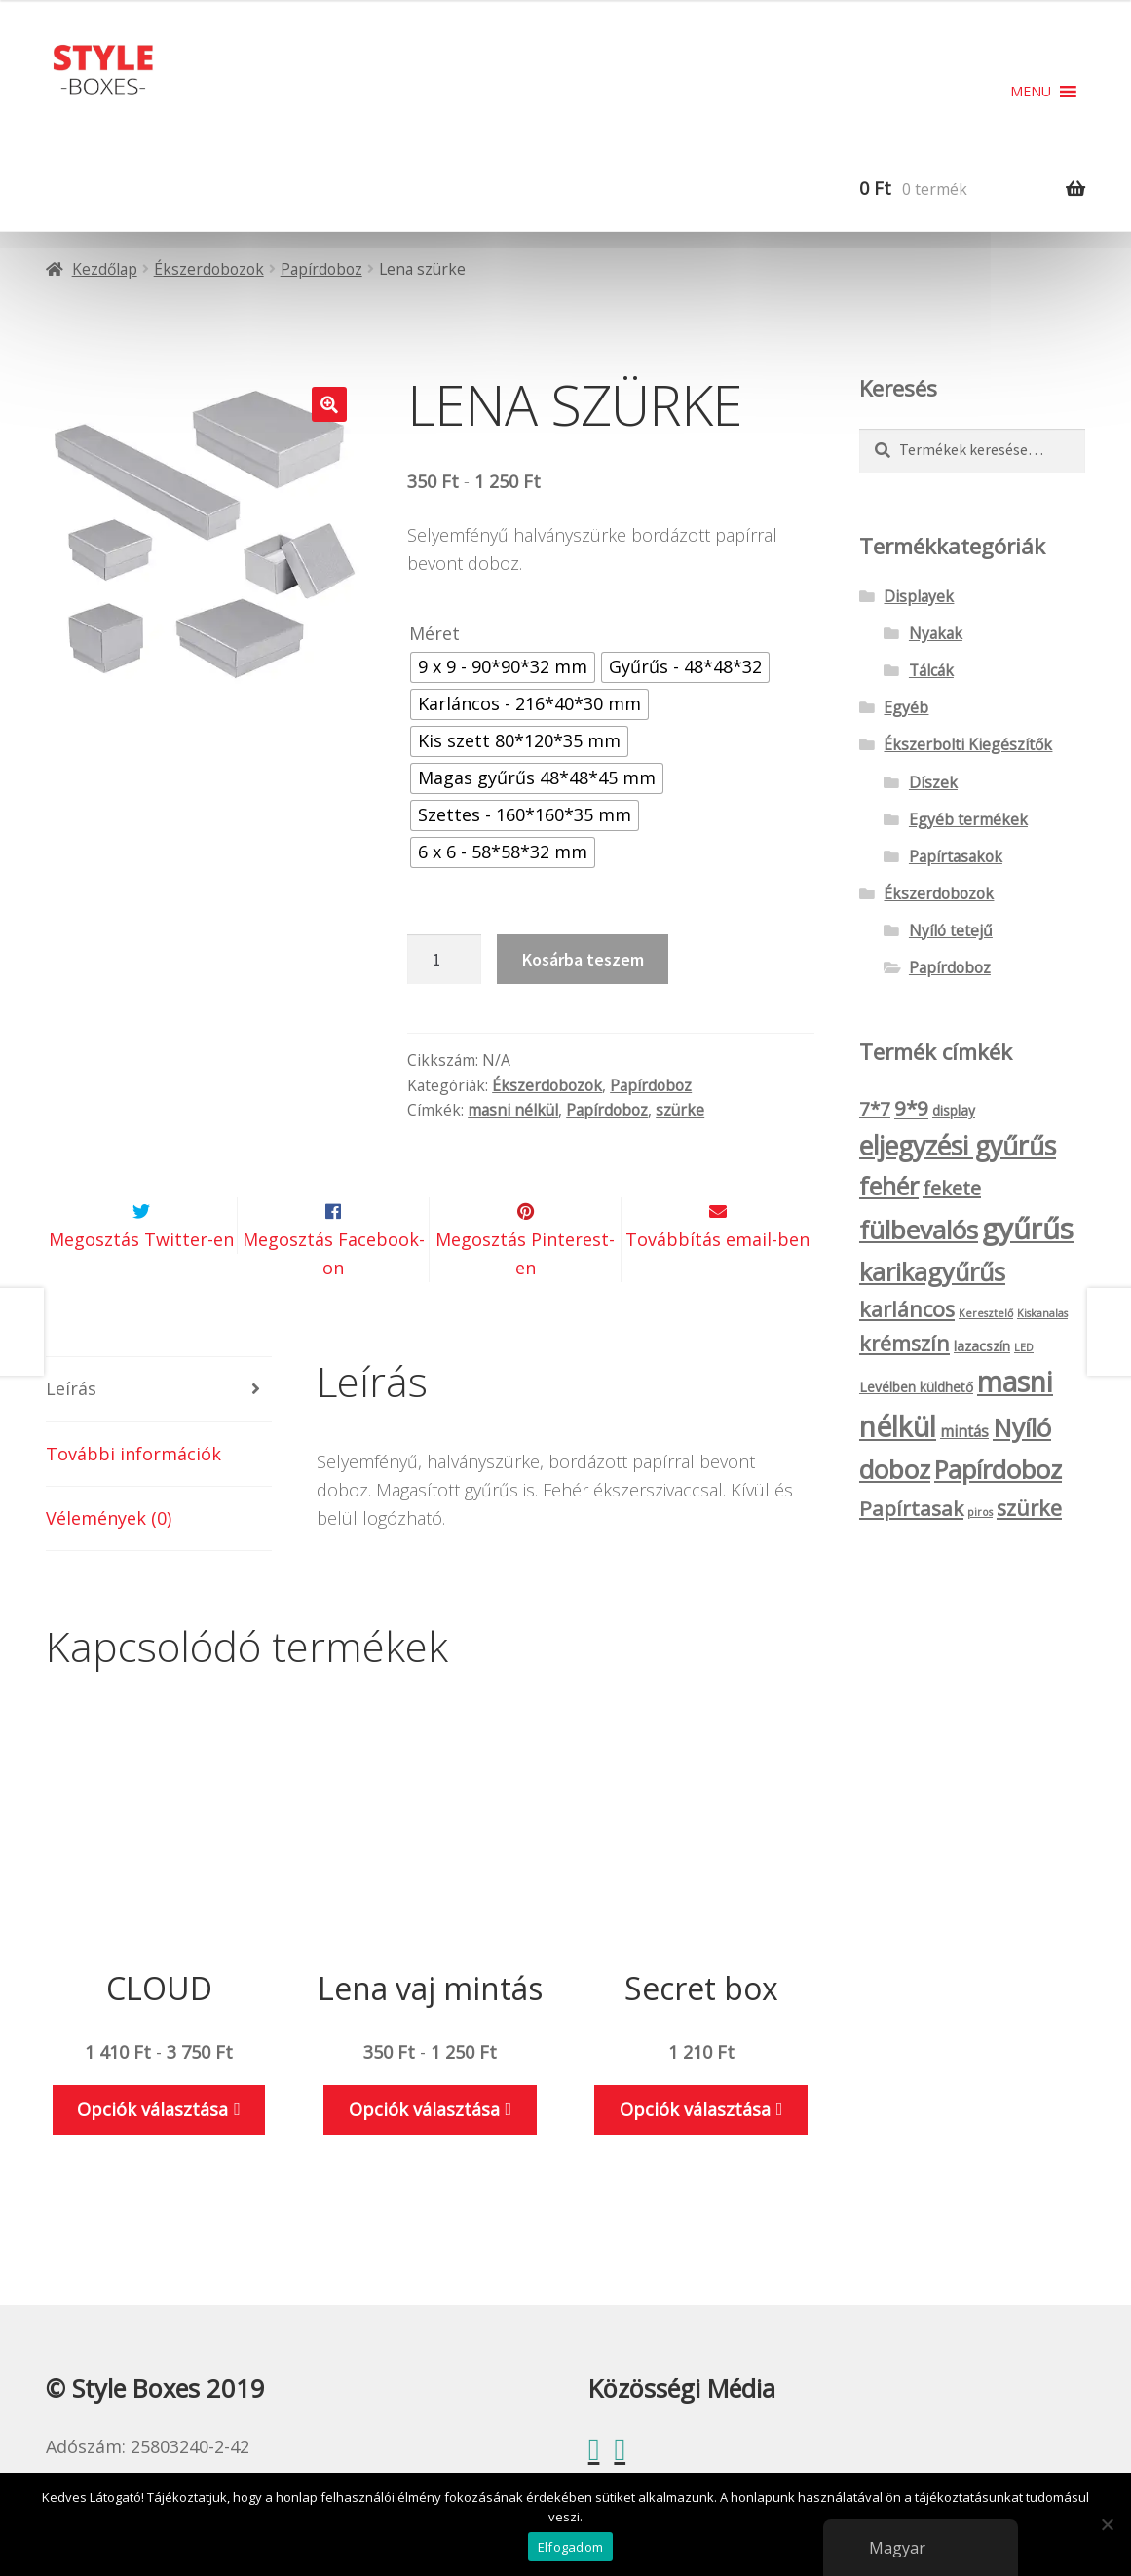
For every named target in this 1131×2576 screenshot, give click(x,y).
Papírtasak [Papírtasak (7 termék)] (911, 1508)
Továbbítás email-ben (717, 1285)
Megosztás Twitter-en (141, 1285)
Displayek (919, 596)
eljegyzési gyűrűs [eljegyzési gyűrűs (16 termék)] (957, 1145)
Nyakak (935, 633)
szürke (680, 1109)
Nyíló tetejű (951, 930)
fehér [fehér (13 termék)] (889, 1185)
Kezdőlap (104, 269)
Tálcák (931, 670)
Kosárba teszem (583, 959)
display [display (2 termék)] (953, 1110)
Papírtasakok (955, 856)
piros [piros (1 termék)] (980, 1512)
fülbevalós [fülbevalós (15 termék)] (918, 1229)
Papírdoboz (321, 269)
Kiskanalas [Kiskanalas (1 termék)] (1042, 1313)
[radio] (502, 667)
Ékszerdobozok (209, 269)
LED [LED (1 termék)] (1024, 1347)
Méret (434, 633)
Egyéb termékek (968, 819)
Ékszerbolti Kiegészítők (968, 744)
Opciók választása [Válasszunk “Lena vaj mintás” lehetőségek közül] (424, 2155)
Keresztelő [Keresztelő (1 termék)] (986, 1313)
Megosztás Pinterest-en (525, 1299)
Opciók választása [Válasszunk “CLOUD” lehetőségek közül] (152, 2155)
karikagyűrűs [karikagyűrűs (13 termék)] (932, 1271)
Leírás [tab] (71, 1435)
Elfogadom (570, 2547)
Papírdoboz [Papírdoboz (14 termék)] (998, 1470)
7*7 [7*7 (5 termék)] (874, 1108)
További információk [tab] (133, 1499)
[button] (1030, 91)
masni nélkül (513, 1109)
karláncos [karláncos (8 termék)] (907, 1309)
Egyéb (906, 707)
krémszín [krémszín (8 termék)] (904, 1343)
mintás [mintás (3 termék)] (964, 1431)
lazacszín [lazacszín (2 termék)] (982, 1346)
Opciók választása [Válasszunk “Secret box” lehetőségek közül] (695, 2155)
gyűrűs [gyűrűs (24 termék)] (1028, 1228)
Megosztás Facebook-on (334, 1299)
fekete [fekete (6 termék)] (952, 1188)
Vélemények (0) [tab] (108, 1563)
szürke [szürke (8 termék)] (1029, 1508)
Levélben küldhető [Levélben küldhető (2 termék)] (916, 1387)
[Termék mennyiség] (444, 959)
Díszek (933, 782)
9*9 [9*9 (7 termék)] (911, 1107)
